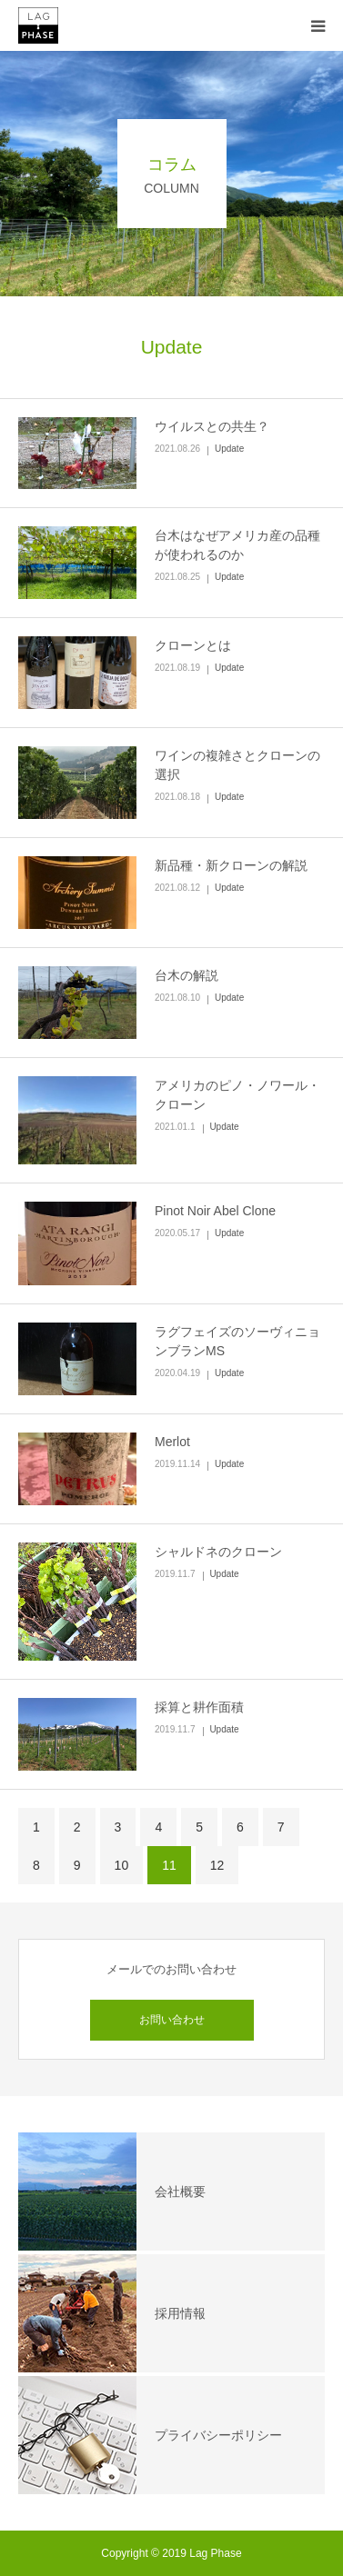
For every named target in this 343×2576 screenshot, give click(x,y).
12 (217, 1865)
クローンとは (193, 645)
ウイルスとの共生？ (212, 426)
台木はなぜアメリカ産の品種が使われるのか (237, 545)
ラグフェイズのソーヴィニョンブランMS (237, 1341)
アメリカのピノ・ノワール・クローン (237, 1095)
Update (229, 449)
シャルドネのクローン (218, 1551)
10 (122, 1865)
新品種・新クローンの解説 (231, 865)
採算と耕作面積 (199, 1707)
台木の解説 (186, 975)
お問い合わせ (172, 2019)
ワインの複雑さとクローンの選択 (237, 765)
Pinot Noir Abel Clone (215, 1210)
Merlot (172, 1441)
